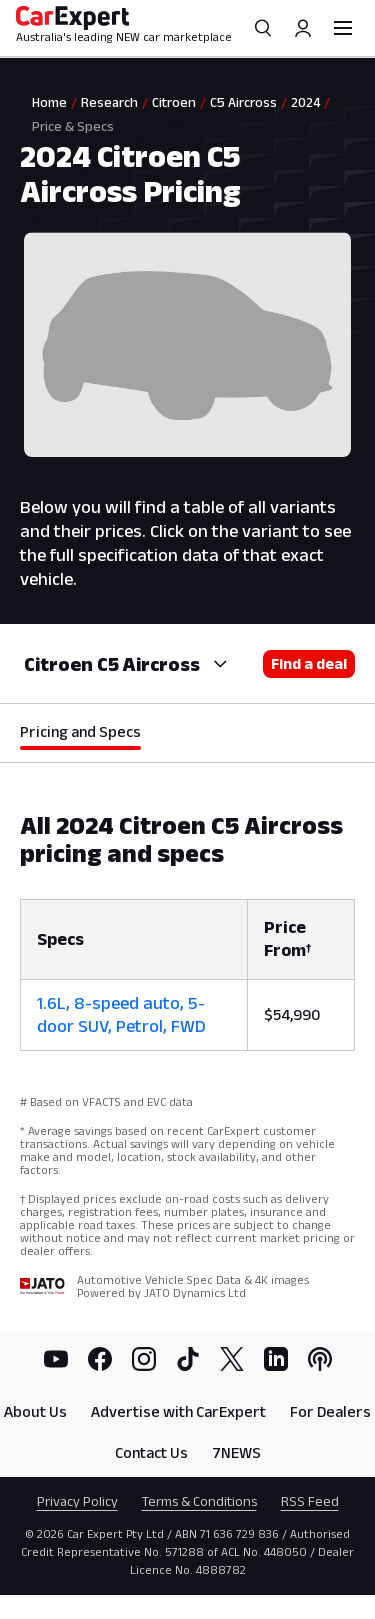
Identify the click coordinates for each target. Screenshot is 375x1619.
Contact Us (151, 1452)
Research (109, 102)
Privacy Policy (77, 1501)
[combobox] (218, 664)
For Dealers (330, 1411)
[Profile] (303, 28)
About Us (35, 1411)
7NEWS (236, 1452)
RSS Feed (310, 1501)
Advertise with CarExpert (178, 1411)
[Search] (263, 28)
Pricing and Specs (80, 731)
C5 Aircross (243, 102)
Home (49, 102)
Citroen (174, 102)
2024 (305, 102)
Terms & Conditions (199, 1501)
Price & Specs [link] (73, 126)
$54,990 (292, 1014)
